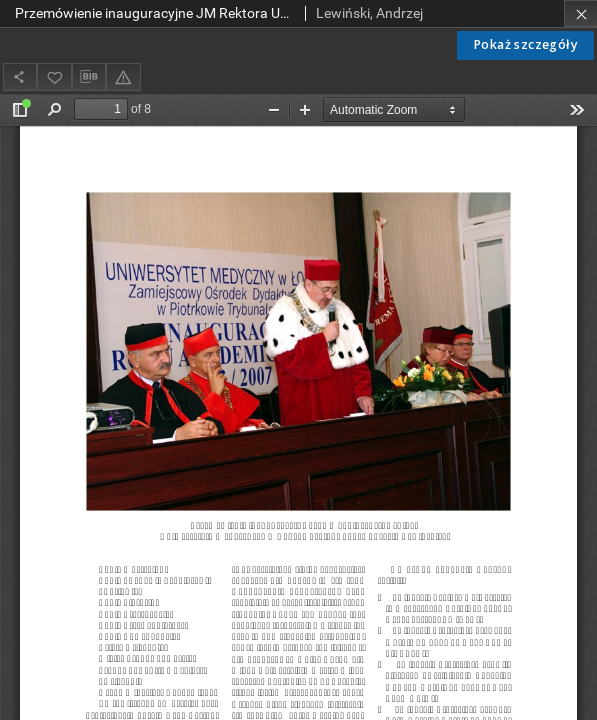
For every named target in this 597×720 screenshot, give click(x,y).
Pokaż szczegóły (525, 44)
